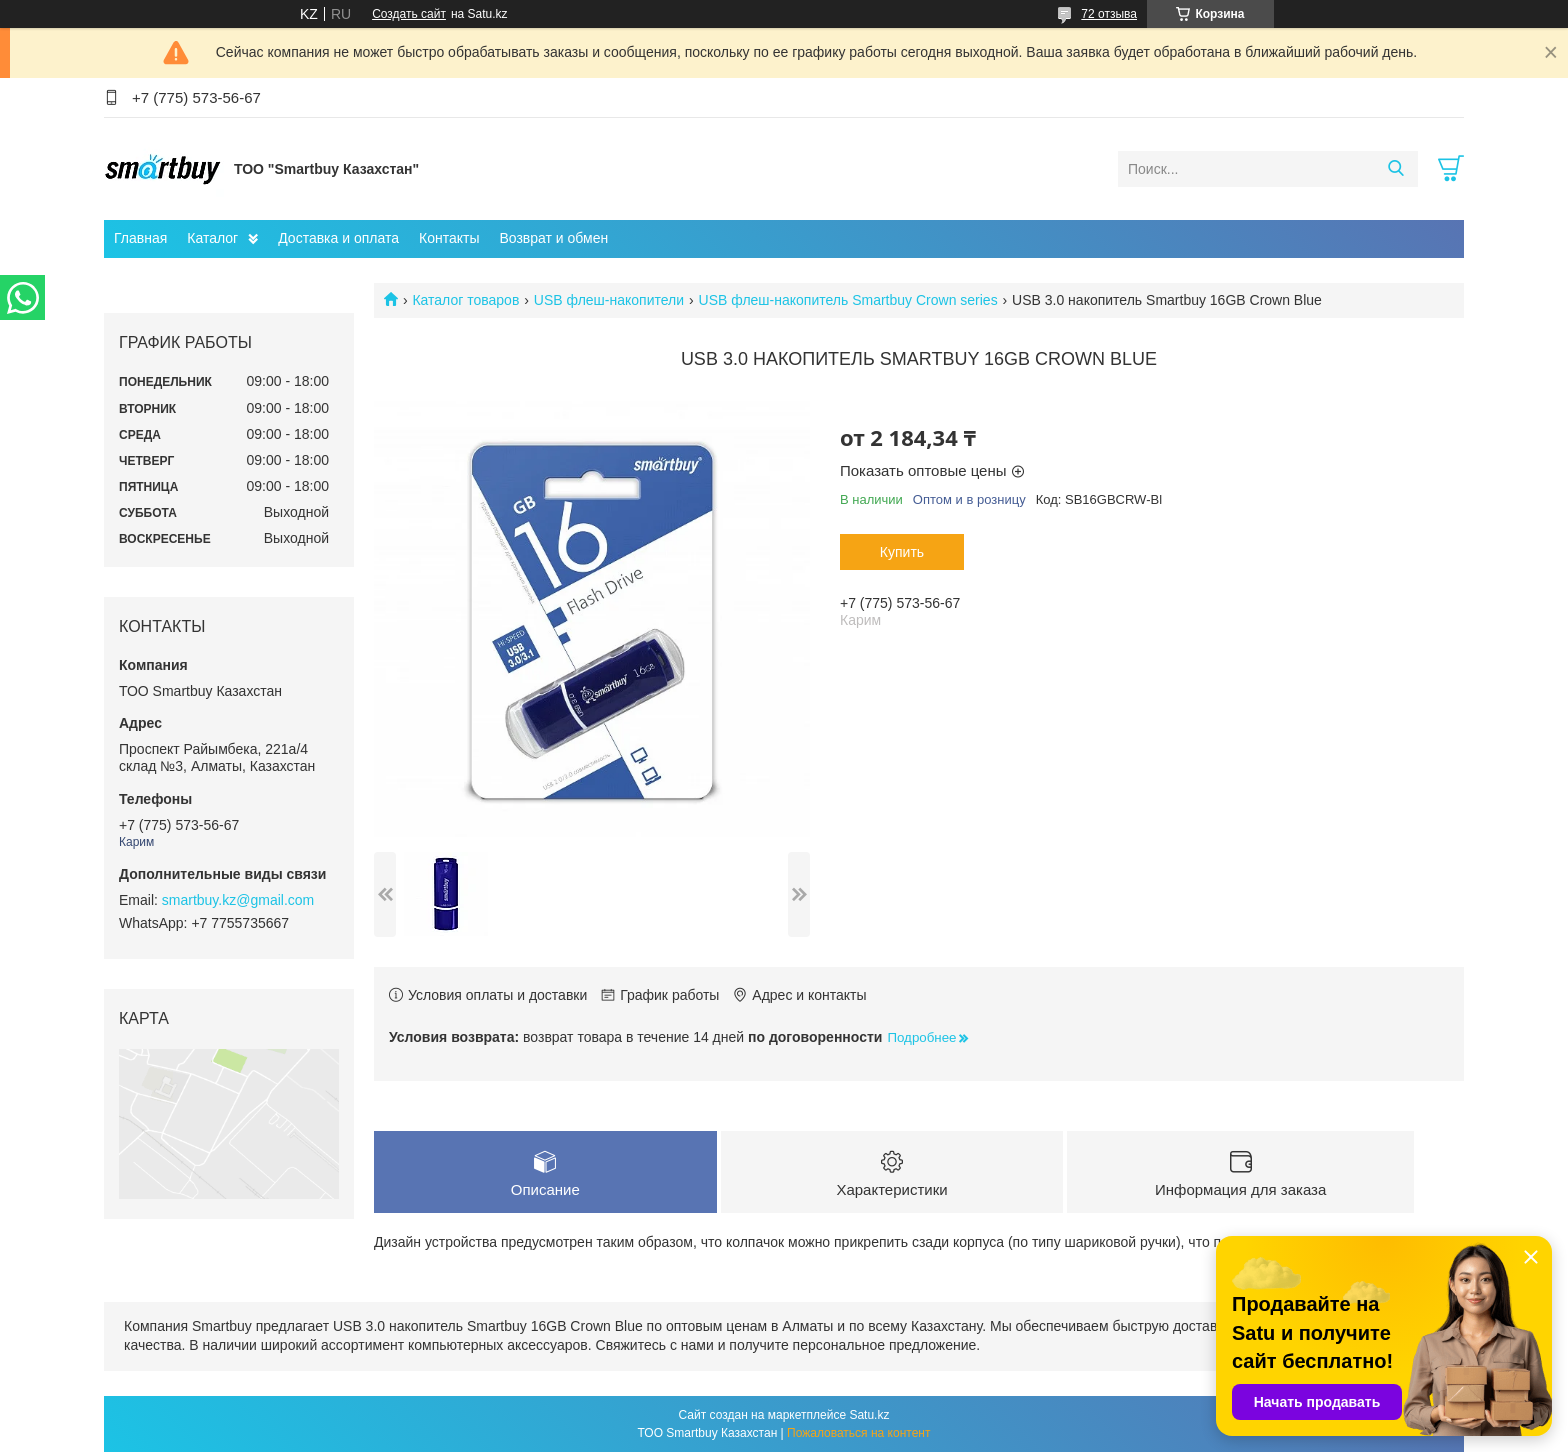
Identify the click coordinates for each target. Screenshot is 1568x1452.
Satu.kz (869, 1415)
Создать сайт (409, 14)
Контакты (449, 238)
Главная (140, 238)
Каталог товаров (465, 300)
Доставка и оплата (338, 238)
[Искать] (1395, 169)
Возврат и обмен (553, 238)
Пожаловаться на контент (858, 1433)
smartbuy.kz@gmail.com (238, 900)
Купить (902, 552)
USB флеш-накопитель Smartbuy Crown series (848, 300)
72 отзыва (1109, 14)
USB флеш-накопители (609, 300)
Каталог (212, 238)
